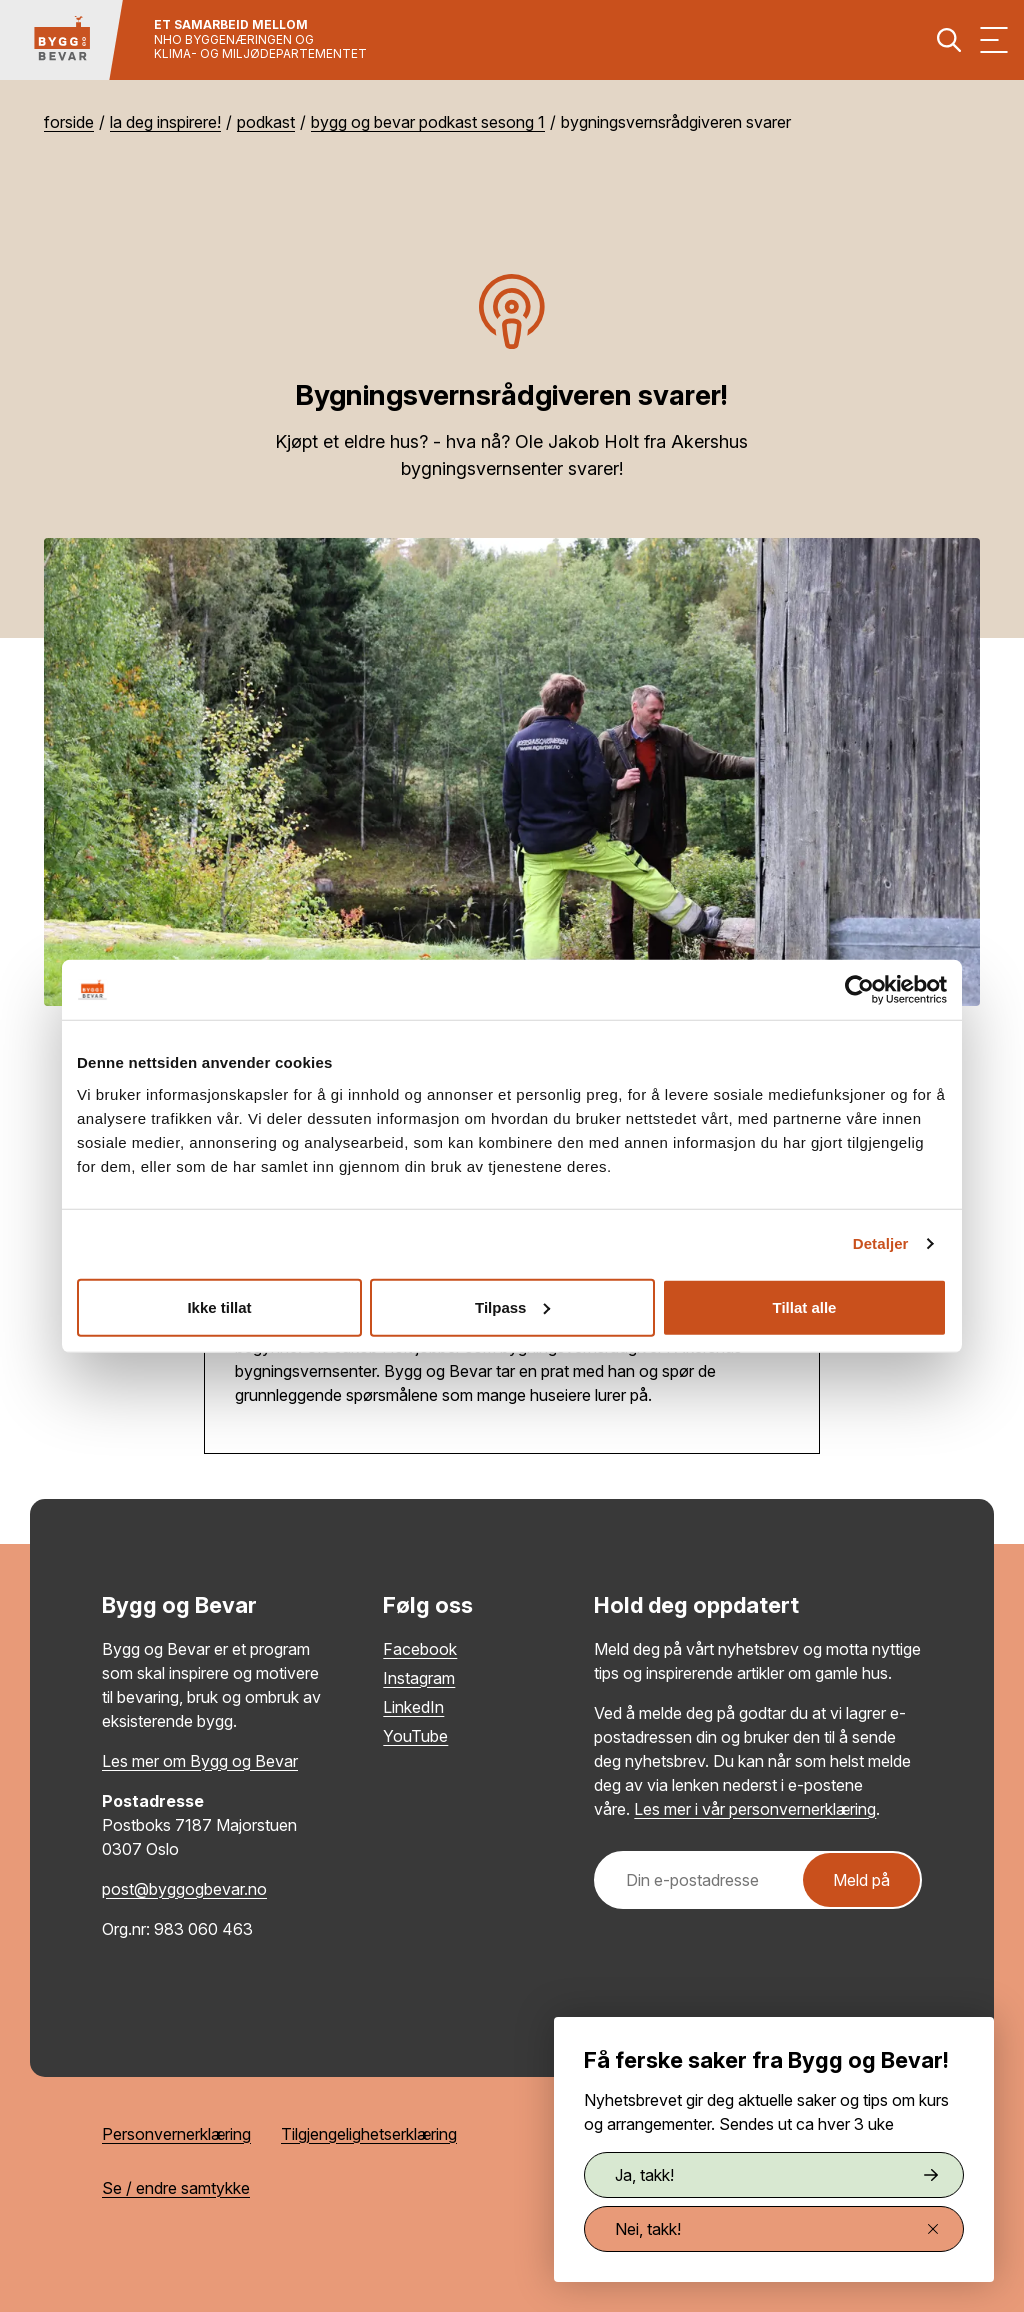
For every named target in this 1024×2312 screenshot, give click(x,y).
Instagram (419, 1678)
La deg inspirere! (165, 122)
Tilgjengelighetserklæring (369, 2134)
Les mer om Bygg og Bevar (200, 1761)
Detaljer (881, 1243)
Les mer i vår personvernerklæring (755, 1809)
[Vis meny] (994, 40)
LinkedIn (413, 1707)
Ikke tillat (219, 1306)
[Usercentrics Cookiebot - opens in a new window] (859, 990)
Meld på (861, 1880)
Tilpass (512, 1306)
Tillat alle (805, 1306)
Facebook (420, 1649)
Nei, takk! (776, 2229)
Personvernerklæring (176, 2134)
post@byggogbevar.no (184, 1889)
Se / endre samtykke (176, 2188)
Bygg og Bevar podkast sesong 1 (428, 122)
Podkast (266, 122)
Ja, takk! (776, 2175)
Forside (69, 122)
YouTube (415, 1736)
